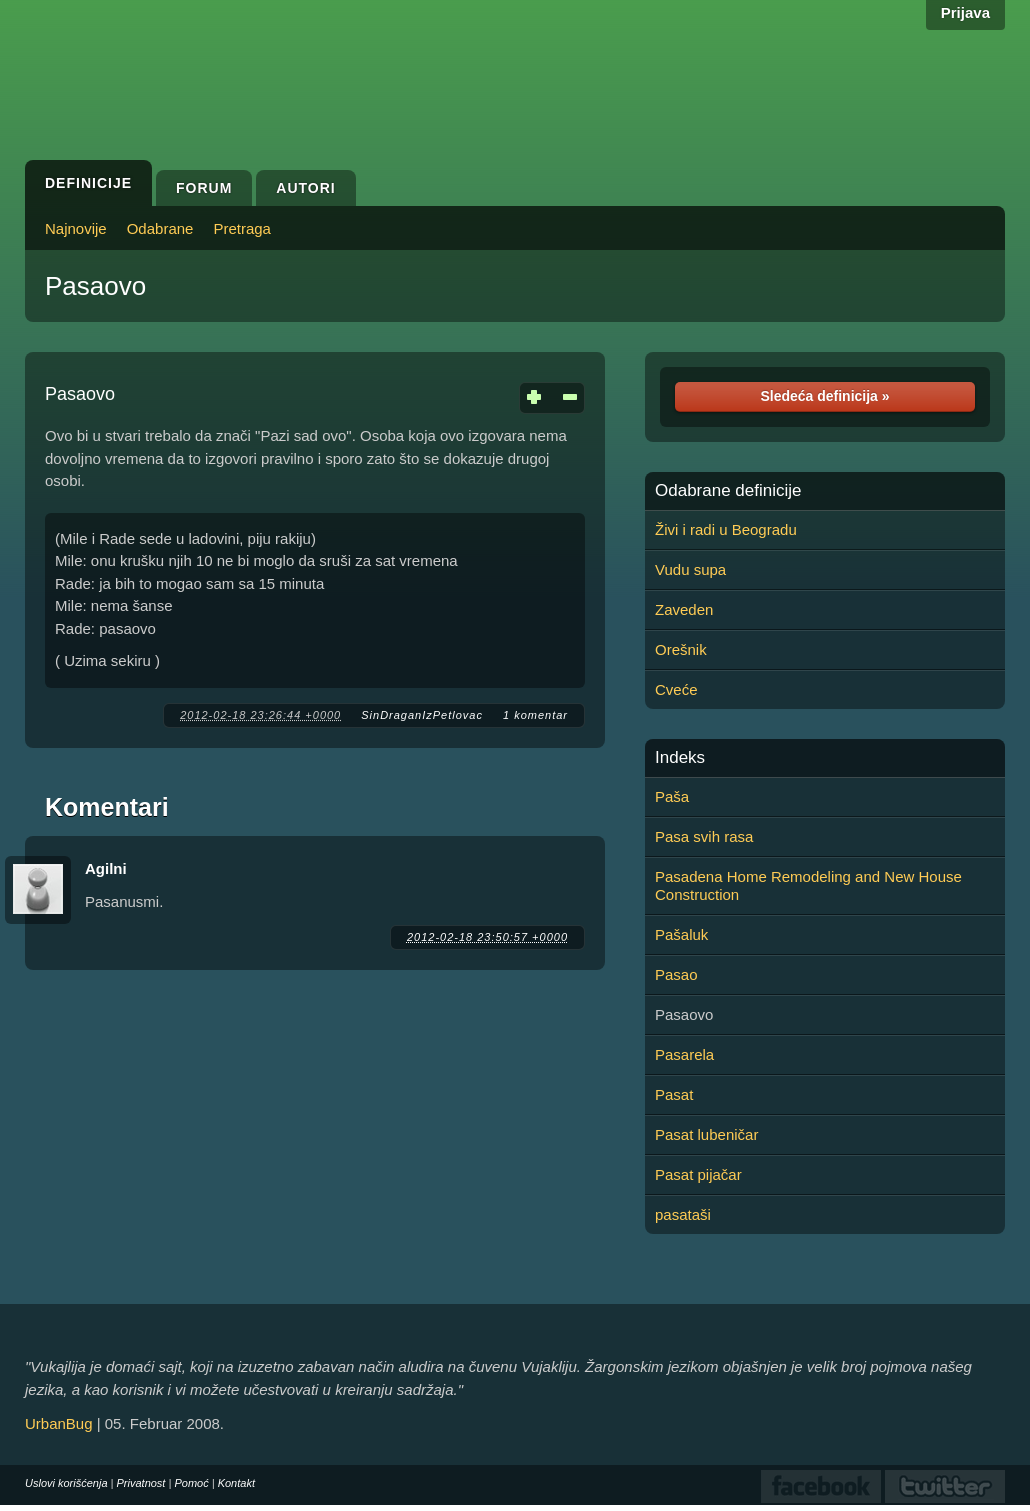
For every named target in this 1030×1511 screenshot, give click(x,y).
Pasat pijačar (698, 1174)
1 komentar (535, 715)
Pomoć (191, 1483)
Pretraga (242, 228)
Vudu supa (690, 569)
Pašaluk (681, 934)
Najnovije (76, 228)
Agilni (106, 868)
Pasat (674, 1094)
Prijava (965, 12)
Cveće (676, 689)
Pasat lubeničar (706, 1134)
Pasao (676, 974)
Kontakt (236, 1483)
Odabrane (160, 228)
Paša (672, 796)
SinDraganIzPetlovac (422, 715)
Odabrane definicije (728, 491)
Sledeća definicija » (824, 396)
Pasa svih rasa (704, 836)
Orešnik (681, 649)
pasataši (683, 1214)
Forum (204, 188)
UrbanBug (59, 1423)
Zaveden (684, 609)
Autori (305, 188)
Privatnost (141, 1483)
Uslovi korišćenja (66, 1483)
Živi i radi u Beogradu (726, 529)
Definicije (88, 183)
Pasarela (684, 1054)
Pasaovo (95, 286)
